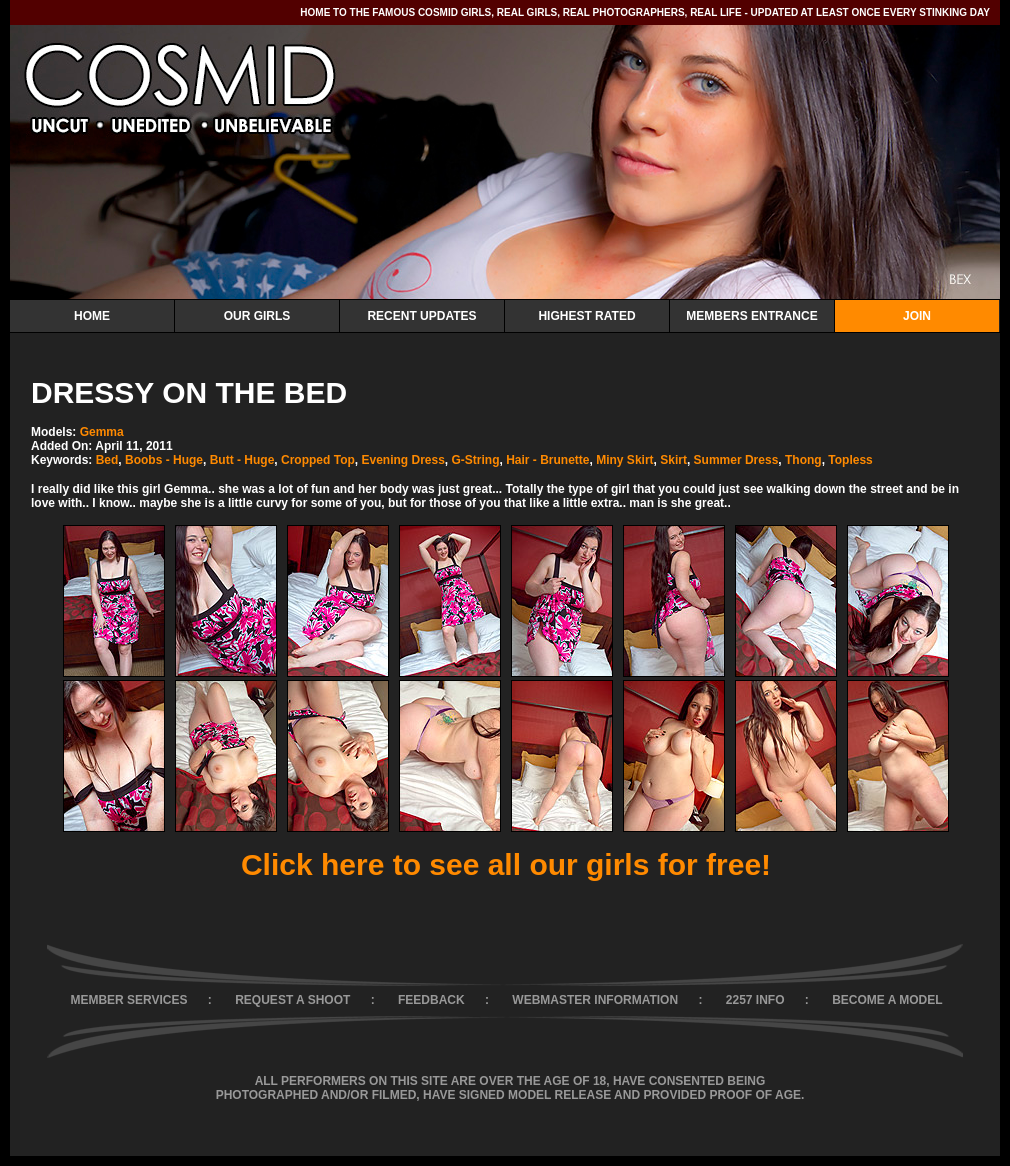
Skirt (673, 460)
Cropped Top (318, 460)
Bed (107, 460)
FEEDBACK (431, 1000)
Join (917, 316)
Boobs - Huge (164, 460)
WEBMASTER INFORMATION (595, 1000)
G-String (476, 460)
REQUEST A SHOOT (292, 1000)
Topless (850, 460)
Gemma (102, 432)
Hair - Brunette (547, 460)
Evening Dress (402, 460)
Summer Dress (736, 460)
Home (92, 316)
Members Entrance (751, 316)
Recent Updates (421, 316)
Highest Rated (586, 316)
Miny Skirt (624, 460)
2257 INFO (755, 1000)
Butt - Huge (242, 460)
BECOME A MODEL (887, 1000)
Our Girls (257, 316)
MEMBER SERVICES (128, 1000)
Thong (803, 460)
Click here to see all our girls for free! (506, 864)
